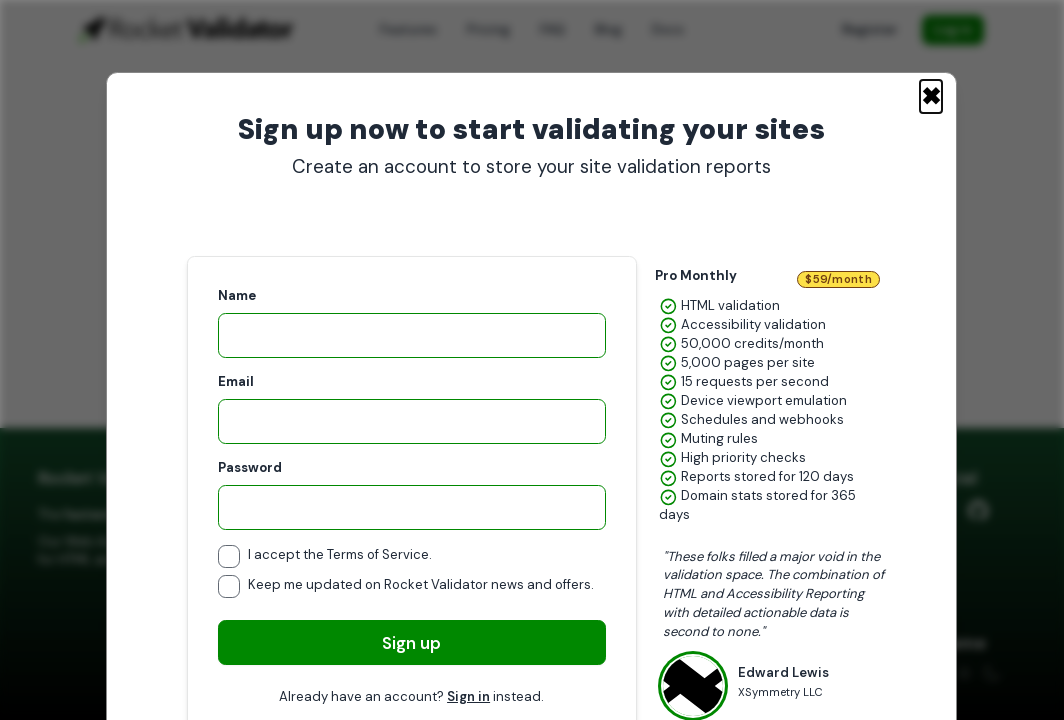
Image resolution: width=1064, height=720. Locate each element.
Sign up (412, 643)
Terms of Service (378, 554)
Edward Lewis (783, 681)
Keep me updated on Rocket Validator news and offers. (421, 584)
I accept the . (340, 554)
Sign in (469, 696)
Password (250, 467)
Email (236, 381)
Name (237, 295)
